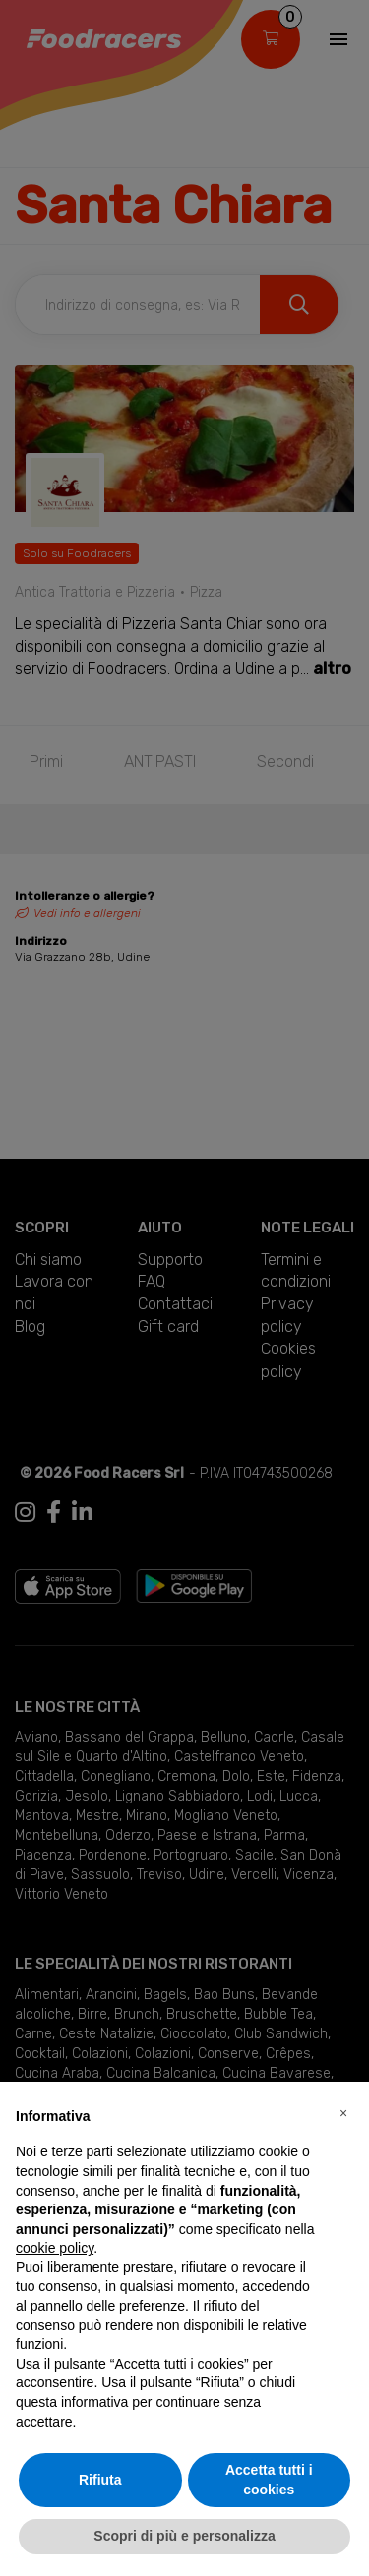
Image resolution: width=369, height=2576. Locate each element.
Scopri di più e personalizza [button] (184, 2536)
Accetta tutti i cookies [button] (269, 2479)
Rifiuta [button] (100, 2480)
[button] (343, 2113)
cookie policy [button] (54, 2248)
